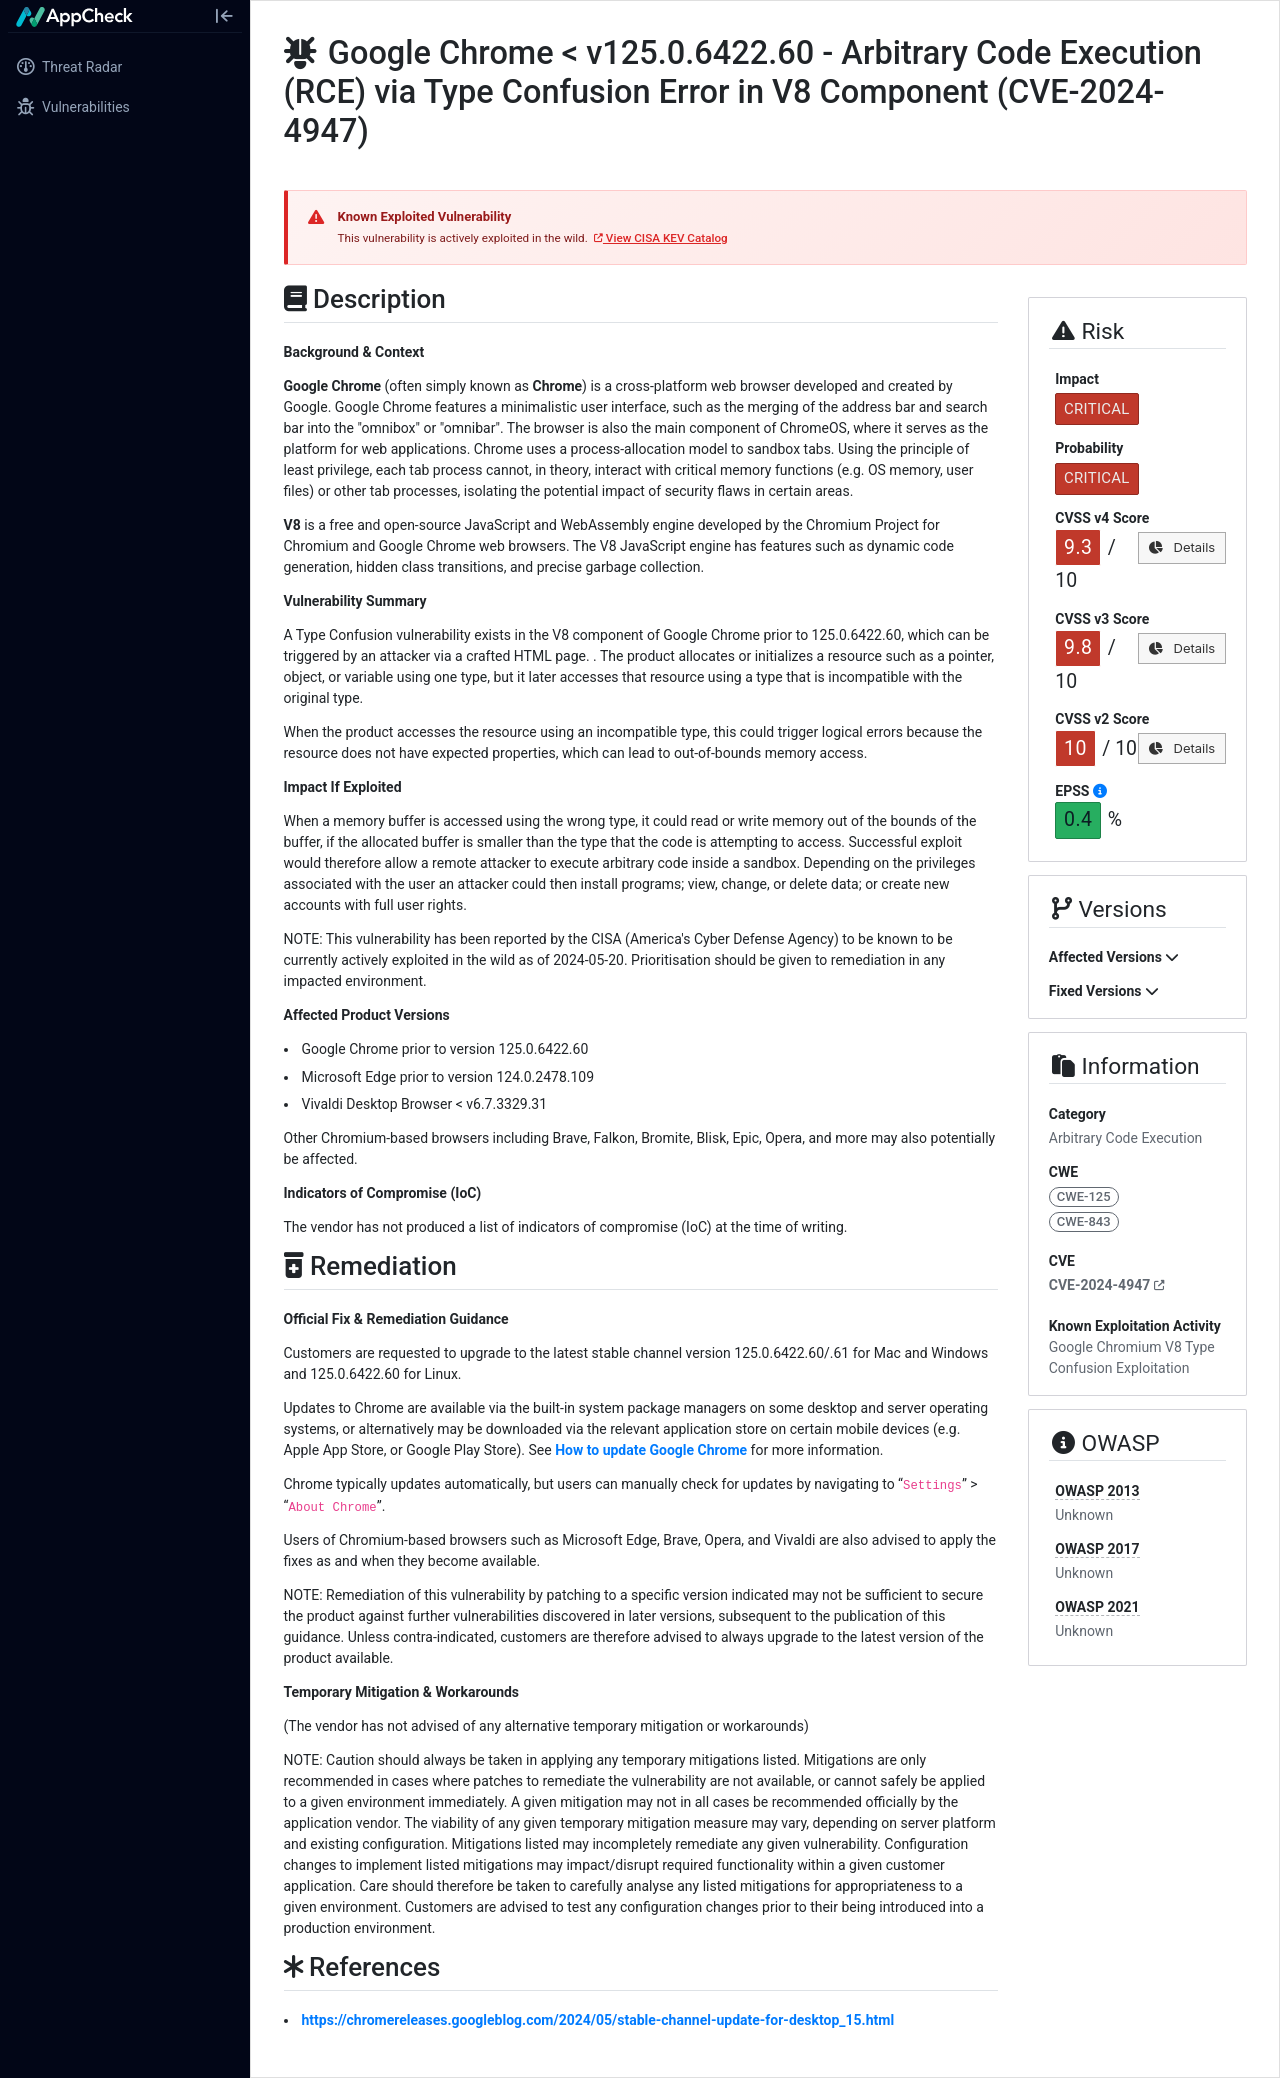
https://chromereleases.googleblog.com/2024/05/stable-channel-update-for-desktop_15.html (598, 2020)
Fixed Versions (1104, 991)
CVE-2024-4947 (1107, 1285)
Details (1181, 547)
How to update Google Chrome (651, 1450)
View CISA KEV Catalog (661, 238)
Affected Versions (1114, 957)
